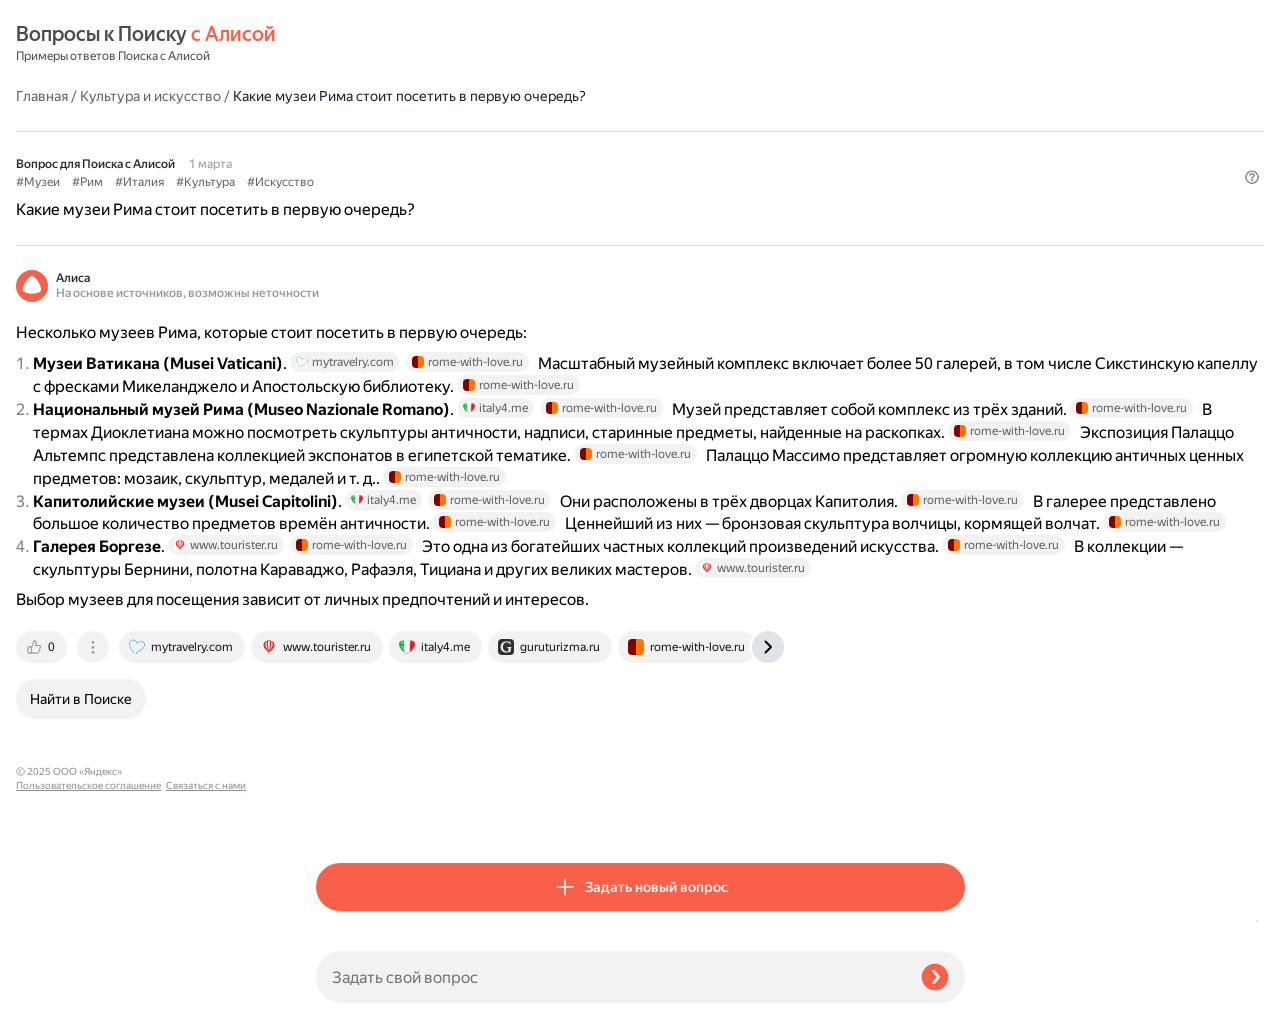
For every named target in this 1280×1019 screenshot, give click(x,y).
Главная (342, 44)
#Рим (387, 131)
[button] (953, 164)
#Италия (439, 131)
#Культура (505, 131)
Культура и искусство (450, 44)
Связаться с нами (56, 995)
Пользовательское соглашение (88, 981)
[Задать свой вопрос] (610, 977)
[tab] (343, 813)
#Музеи (338, 131)
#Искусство (580, 131)
